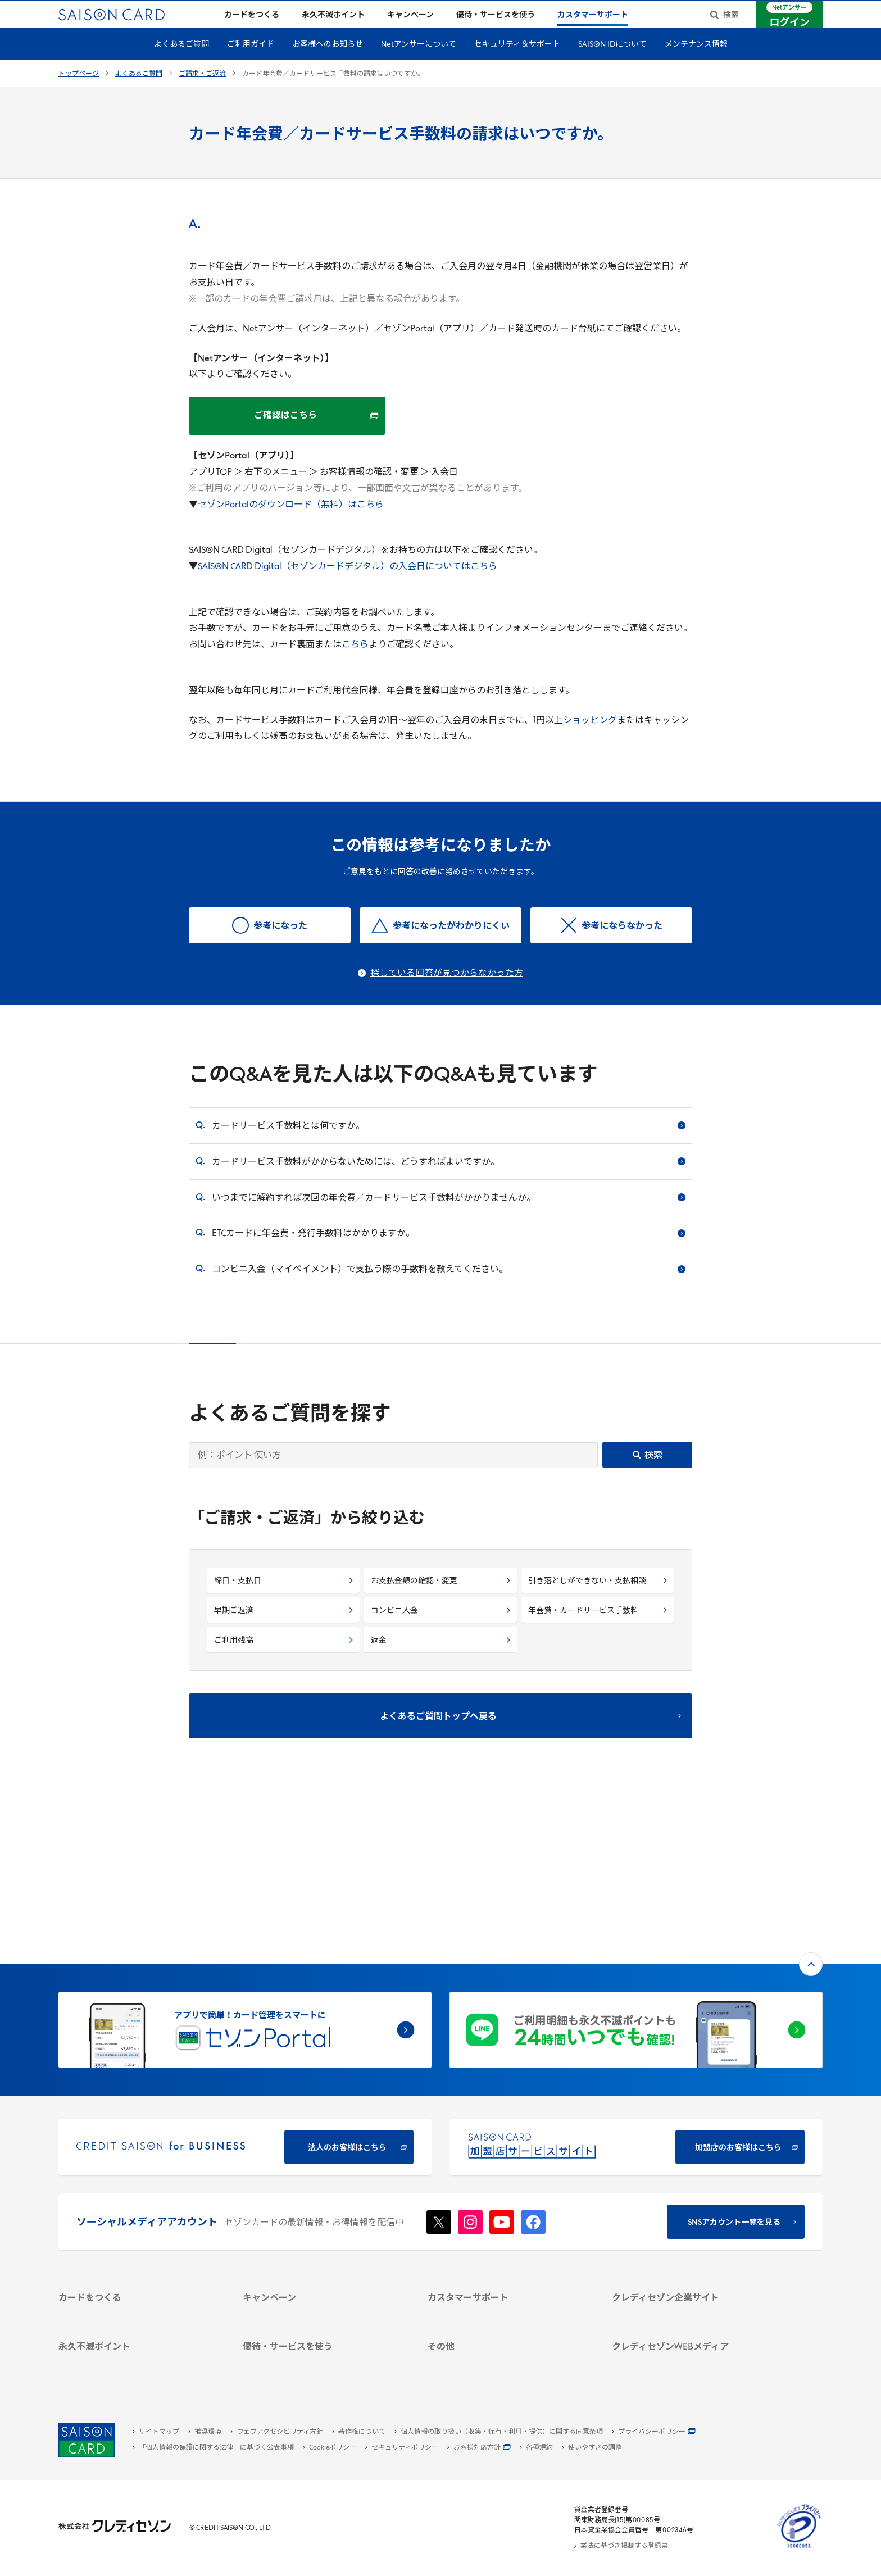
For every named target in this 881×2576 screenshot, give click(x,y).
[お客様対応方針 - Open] (479, 2448)
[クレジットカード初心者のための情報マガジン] (691, 2288)
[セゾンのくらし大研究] (691, 2329)
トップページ (78, 92)
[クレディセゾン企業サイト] (691, 2165)
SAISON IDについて (612, 62)
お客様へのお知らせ (327, 62)
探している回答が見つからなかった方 (446, 991)
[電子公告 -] (691, 2230)
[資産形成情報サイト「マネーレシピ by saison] (691, 2311)
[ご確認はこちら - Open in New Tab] (287, 434)
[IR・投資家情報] (691, 2217)
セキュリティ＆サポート (517, 62)
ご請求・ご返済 (202, 92)
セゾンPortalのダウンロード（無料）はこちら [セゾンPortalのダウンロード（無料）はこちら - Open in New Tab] (291, 523)
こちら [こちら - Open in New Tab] (355, 662)
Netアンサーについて (418, 62)
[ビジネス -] (691, 2191)
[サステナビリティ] (691, 2204)
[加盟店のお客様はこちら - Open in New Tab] (636, 1996)
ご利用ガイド (250, 62)
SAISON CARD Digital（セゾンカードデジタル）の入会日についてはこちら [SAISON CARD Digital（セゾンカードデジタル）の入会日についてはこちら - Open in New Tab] (347, 584)
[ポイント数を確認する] (137, 2361)
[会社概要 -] (691, 2178)
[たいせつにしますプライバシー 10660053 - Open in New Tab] (799, 2548)
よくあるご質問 (181, 62)
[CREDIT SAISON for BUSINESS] (245, 1996)
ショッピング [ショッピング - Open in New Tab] (590, 738)
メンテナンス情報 (696, 62)
